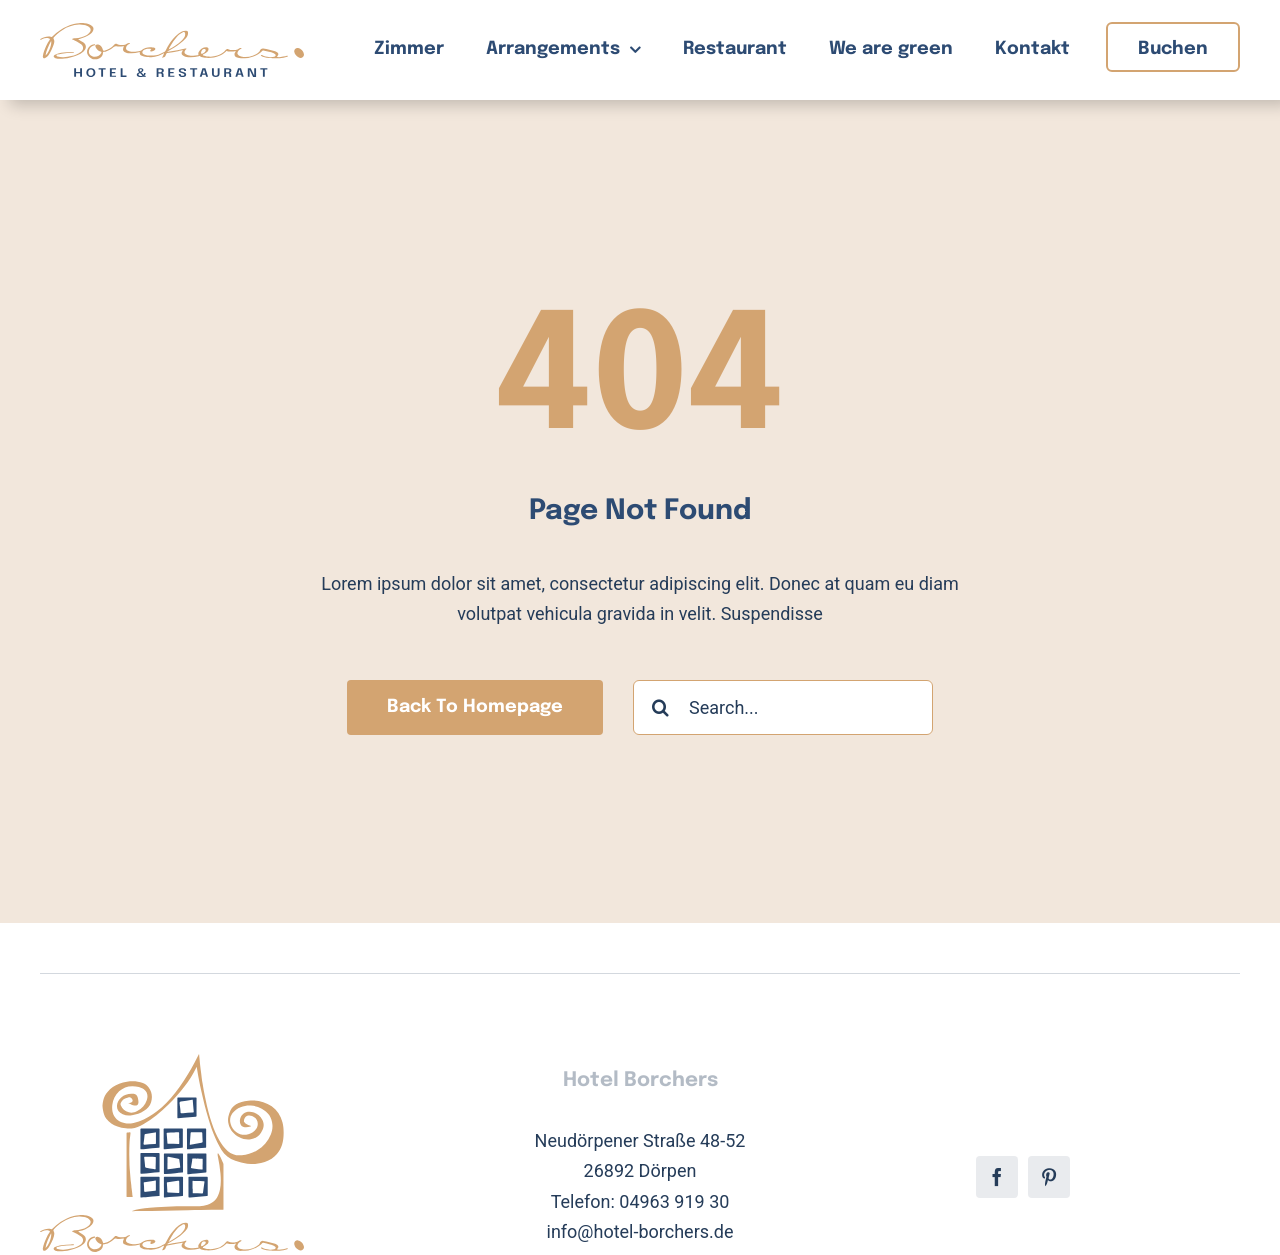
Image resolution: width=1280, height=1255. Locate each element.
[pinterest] (1049, 1177)
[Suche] (660, 707)
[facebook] (997, 1177)
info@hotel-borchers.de (640, 1231)
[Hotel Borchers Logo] (172, 31)
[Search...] (783, 707)
